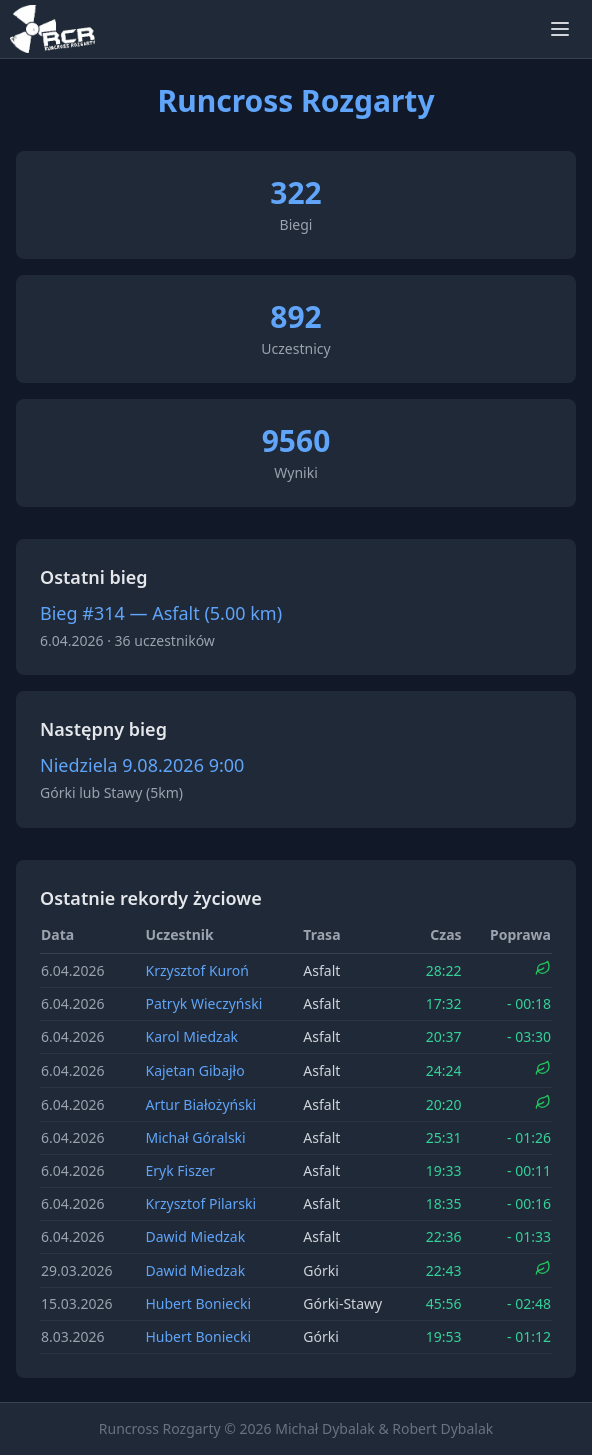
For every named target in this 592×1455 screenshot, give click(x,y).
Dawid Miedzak (195, 1236)
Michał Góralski (195, 1137)
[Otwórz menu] (560, 29)
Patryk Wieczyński (203, 1003)
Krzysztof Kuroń (196, 970)
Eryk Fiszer (180, 1170)
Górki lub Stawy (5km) (111, 792)
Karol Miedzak (191, 1036)
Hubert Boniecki (198, 1303)
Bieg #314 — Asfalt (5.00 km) (161, 613)
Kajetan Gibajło (194, 1070)
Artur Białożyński (200, 1104)
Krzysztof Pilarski (200, 1203)
